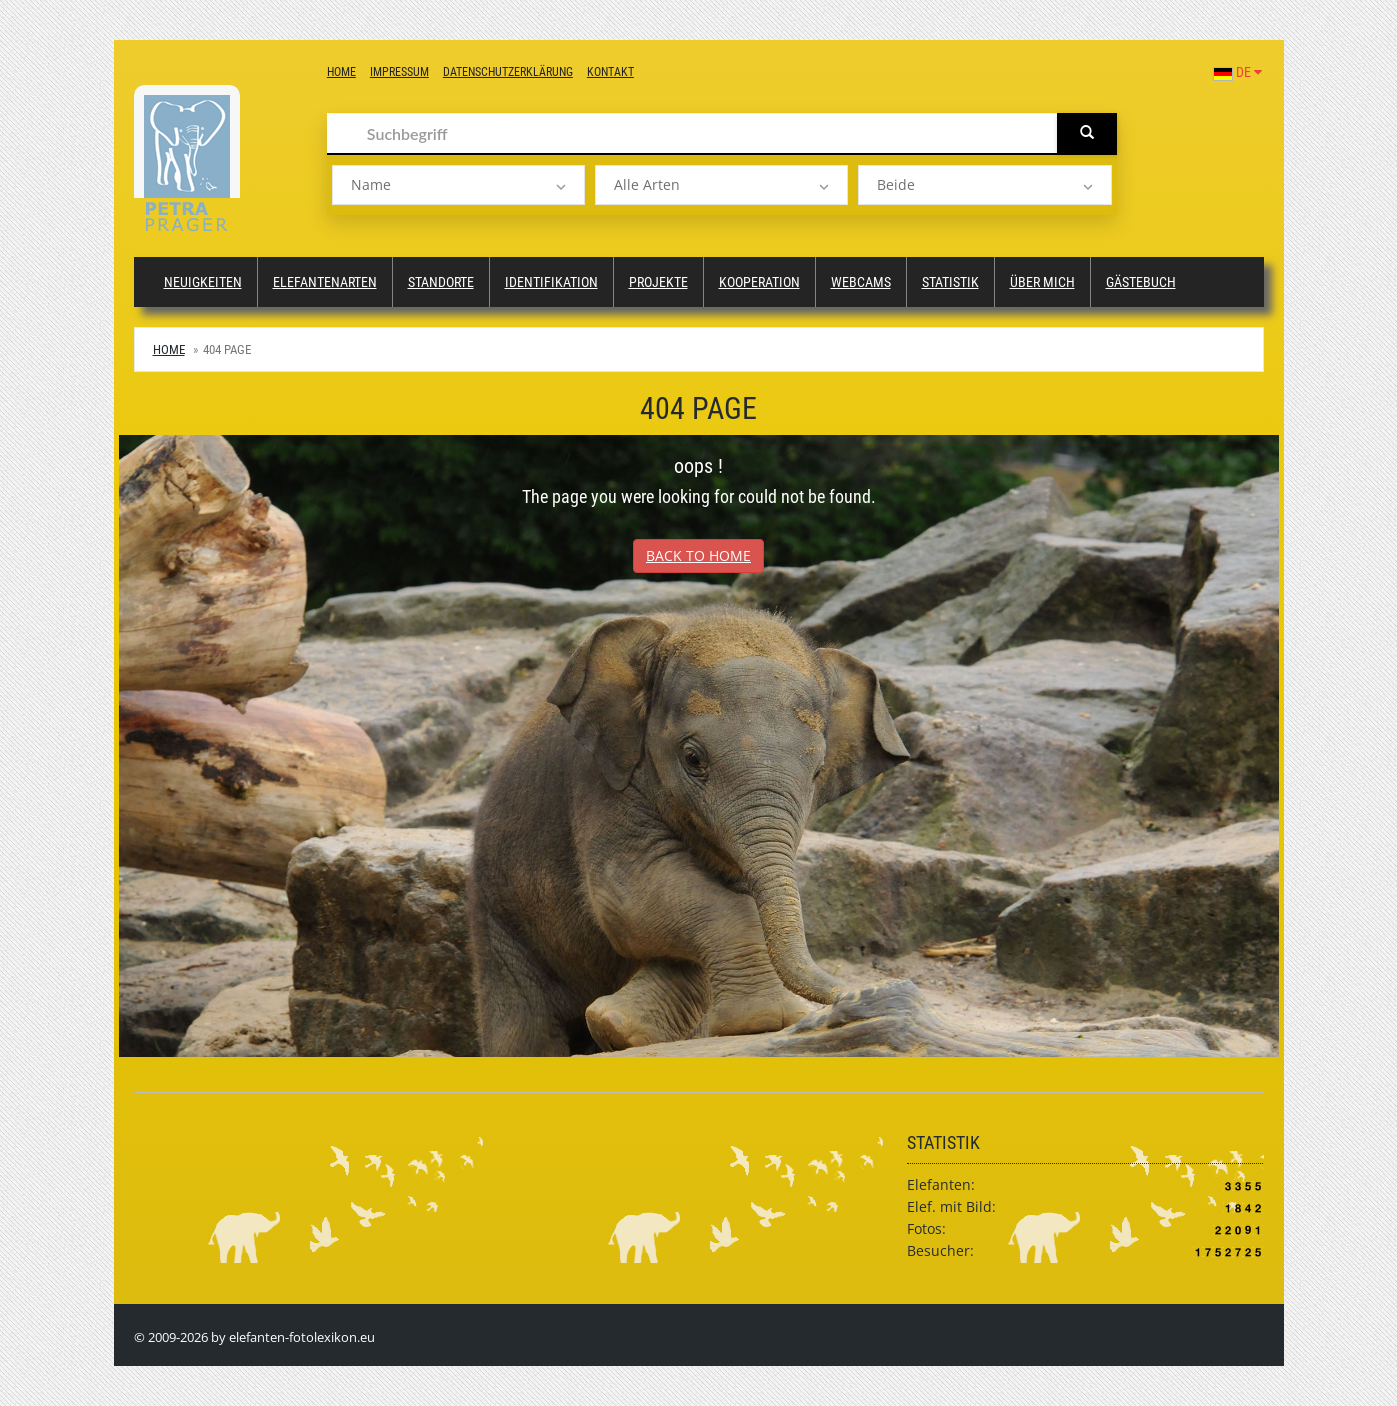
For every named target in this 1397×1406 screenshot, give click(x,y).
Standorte (441, 282)
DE (1237, 72)
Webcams (861, 282)
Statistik (950, 282)
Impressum (399, 72)
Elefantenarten (325, 282)
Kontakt (610, 72)
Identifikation (551, 282)
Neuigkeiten (203, 282)
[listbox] (458, 185)
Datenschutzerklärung (508, 72)
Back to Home (698, 555)
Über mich (1042, 282)
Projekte (658, 282)
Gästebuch (1141, 282)
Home (341, 72)
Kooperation (759, 282)
